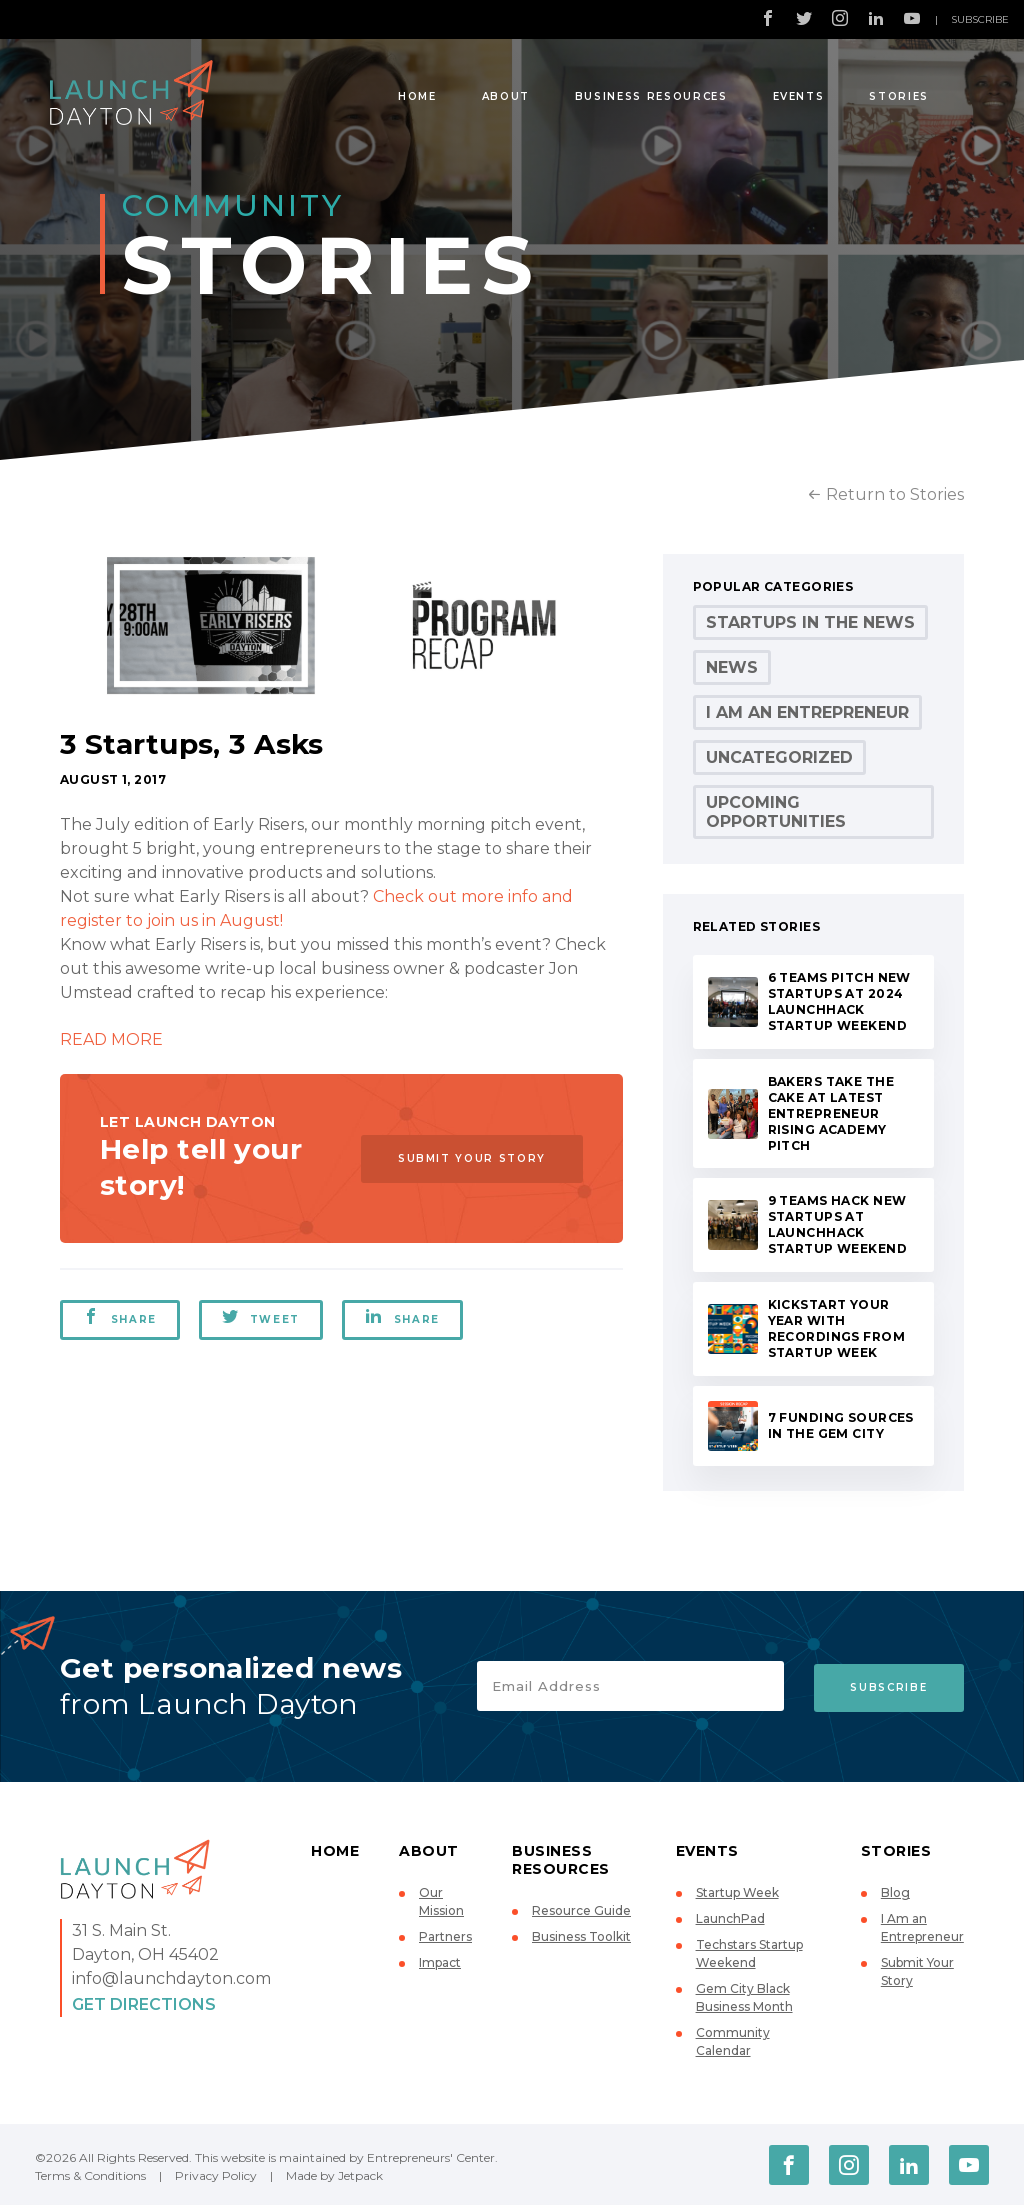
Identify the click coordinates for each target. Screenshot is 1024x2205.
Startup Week (737, 1892)
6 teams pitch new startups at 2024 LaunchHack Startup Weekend (839, 1001)
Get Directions (144, 2004)
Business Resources (651, 96)
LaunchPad (730, 1918)
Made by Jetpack (334, 2175)
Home (417, 96)
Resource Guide (581, 1910)
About (506, 96)
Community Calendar (733, 2041)
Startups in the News (810, 622)
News (732, 667)
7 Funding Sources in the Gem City (841, 1425)
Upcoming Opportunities (776, 812)
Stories (899, 96)
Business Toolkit (581, 1936)
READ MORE (111, 1039)
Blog (895, 1892)
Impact (440, 1962)
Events (799, 96)
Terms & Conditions (90, 2175)
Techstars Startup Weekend (749, 1953)
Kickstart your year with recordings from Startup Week (836, 1328)
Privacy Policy (216, 2175)
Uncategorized (779, 757)
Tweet (262, 1317)
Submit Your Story (469, 1158)
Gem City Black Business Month (744, 1997)
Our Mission (441, 1901)
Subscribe (980, 19)
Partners (445, 1936)
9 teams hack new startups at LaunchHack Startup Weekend (837, 1224)
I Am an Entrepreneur (807, 712)
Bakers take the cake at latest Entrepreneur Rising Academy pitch (831, 1113)
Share (120, 1317)
